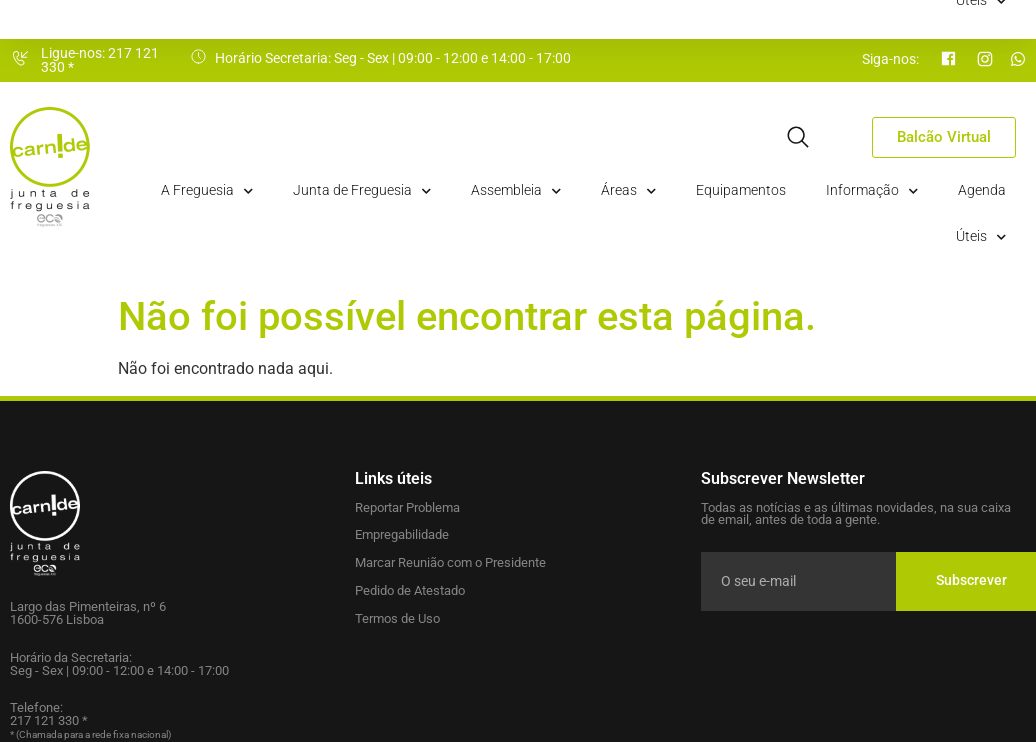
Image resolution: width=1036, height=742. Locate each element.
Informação (872, 191)
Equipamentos (741, 190)
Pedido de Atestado (410, 590)
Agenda (982, 190)
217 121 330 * (49, 720)
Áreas (628, 191)
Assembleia (516, 191)
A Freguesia (207, 191)
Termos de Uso (397, 618)
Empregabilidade (402, 534)
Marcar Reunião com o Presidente (450, 562)
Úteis (981, 237)
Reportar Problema (407, 507)
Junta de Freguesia (362, 191)
